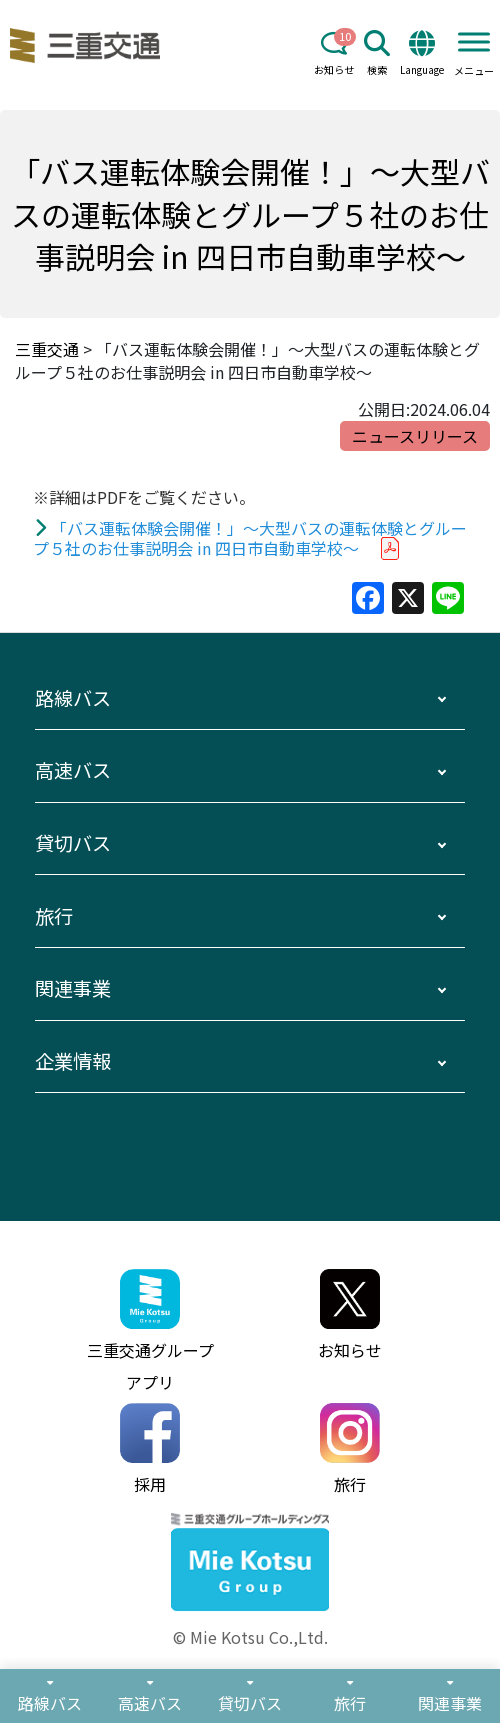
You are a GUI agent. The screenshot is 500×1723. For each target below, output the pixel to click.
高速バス (73, 770)
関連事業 (73, 988)
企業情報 (73, 1061)
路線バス (73, 698)
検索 (377, 53)
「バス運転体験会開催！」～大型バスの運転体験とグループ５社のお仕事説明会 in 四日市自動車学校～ (250, 538)
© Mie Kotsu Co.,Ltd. (250, 1637)
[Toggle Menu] (474, 41)
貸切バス (73, 843)
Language (422, 53)
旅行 (54, 916)
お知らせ (334, 53)
